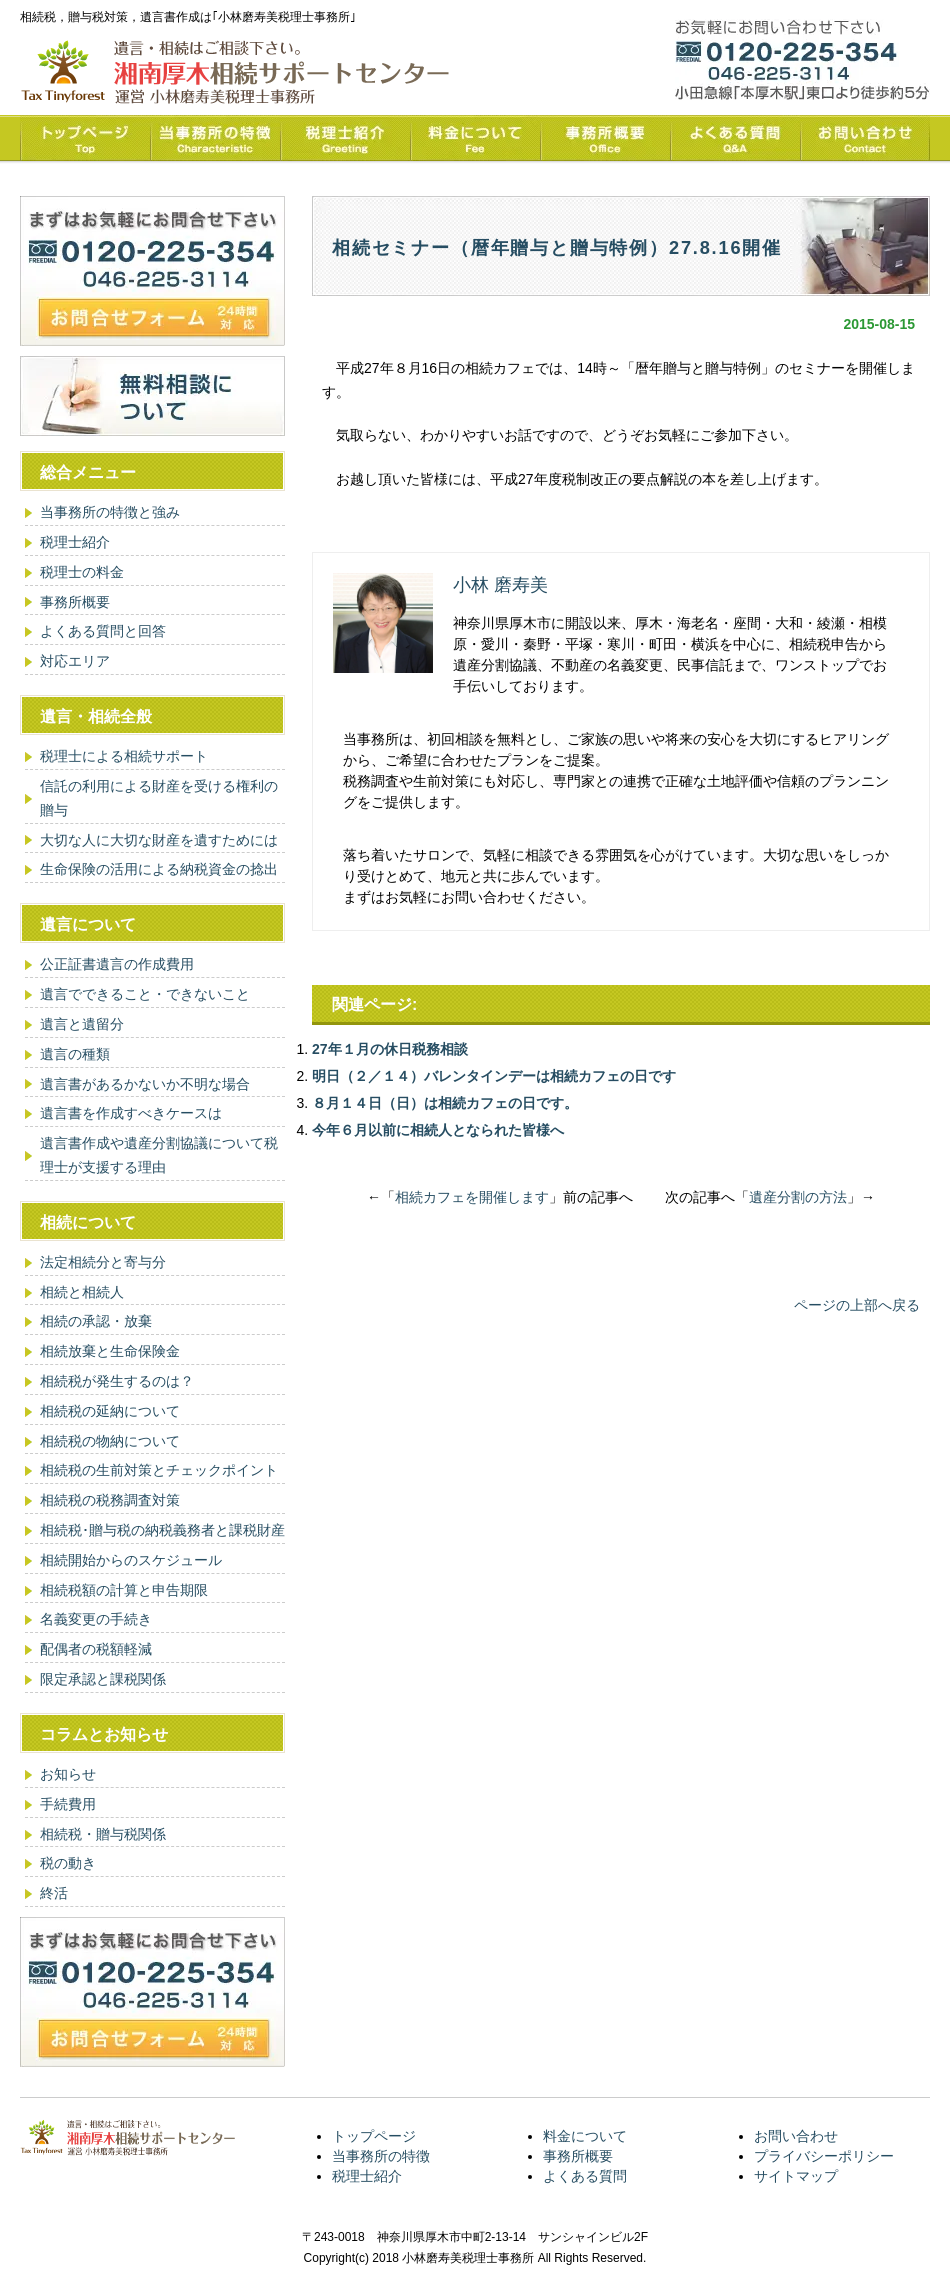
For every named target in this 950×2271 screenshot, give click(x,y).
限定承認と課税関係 (103, 1679)
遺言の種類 (75, 1054)
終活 (54, 1893)
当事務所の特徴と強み (110, 512)
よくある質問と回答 (103, 631)
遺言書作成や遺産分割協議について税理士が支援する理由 (159, 1155)
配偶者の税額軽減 (96, 1649)
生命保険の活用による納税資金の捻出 (159, 869)
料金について (585, 2136)
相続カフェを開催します (472, 1197)
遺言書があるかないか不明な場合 (145, 1084)
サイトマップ (796, 2176)
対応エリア (75, 661)
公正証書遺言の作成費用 (117, 964)
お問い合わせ (796, 2136)
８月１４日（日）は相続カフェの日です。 (445, 1103)
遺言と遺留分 (82, 1024)
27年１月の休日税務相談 (390, 1049)
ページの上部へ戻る (857, 1305)
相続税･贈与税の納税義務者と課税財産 (162, 1530)
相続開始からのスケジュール (131, 1560)
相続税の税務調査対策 (110, 1500)
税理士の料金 (82, 572)
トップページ (374, 2136)
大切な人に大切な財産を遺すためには (159, 840)
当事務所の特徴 (381, 2156)
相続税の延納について (110, 1411)
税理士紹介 (75, 542)
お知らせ (68, 1774)
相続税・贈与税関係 (103, 1834)
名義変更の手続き (96, 1619)
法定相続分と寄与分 (103, 1262)
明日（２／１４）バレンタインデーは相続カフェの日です (494, 1076)
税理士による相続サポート (124, 756)
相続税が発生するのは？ (117, 1381)
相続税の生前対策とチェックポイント (159, 1470)
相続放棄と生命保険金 (110, 1351)
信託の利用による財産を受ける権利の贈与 (159, 798)
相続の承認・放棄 (96, 1321)
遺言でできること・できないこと (145, 994)
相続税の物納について (110, 1441)
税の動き (68, 1863)
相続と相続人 (82, 1292)
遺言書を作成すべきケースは (131, 1113)
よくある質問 (585, 2176)
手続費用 (68, 1804)
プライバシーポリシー (824, 2156)
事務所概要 (75, 602)
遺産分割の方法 (798, 1197)
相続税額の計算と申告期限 (124, 1590)
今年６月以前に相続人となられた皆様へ (438, 1130)
